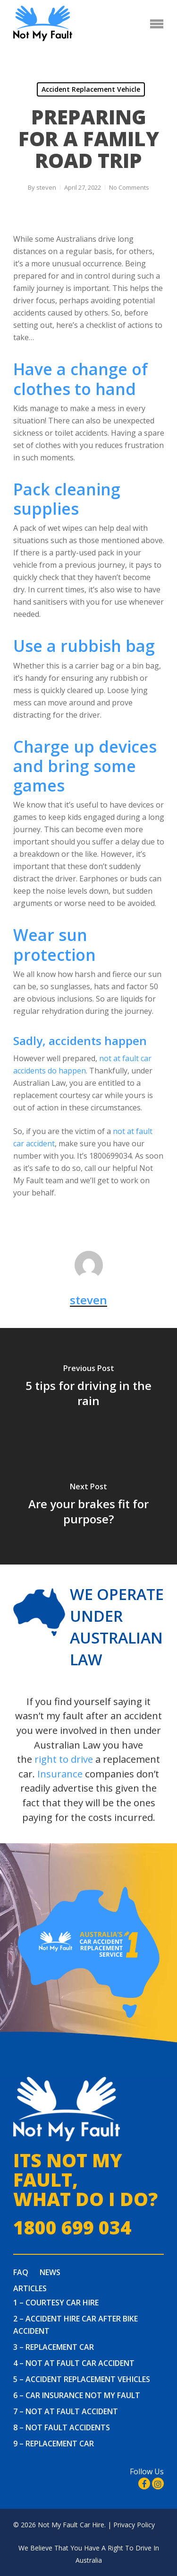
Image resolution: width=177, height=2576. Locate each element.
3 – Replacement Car (53, 2347)
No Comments (129, 187)
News (50, 2272)
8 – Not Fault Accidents (61, 2427)
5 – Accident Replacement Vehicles (81, 2379)
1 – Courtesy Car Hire (56, 2302)
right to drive (63, 1759)
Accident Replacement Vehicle (91, 89)
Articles (30, 2288)
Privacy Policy (134, 2524)
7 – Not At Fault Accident (65, 2411)
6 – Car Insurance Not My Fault (76, 2395)
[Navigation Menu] (157, 23)
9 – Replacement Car (53, 2443)
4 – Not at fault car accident (74, 2363)
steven (46, 187)
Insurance (60, 1773)
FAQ (20, 2272)
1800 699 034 (72, 2227)
